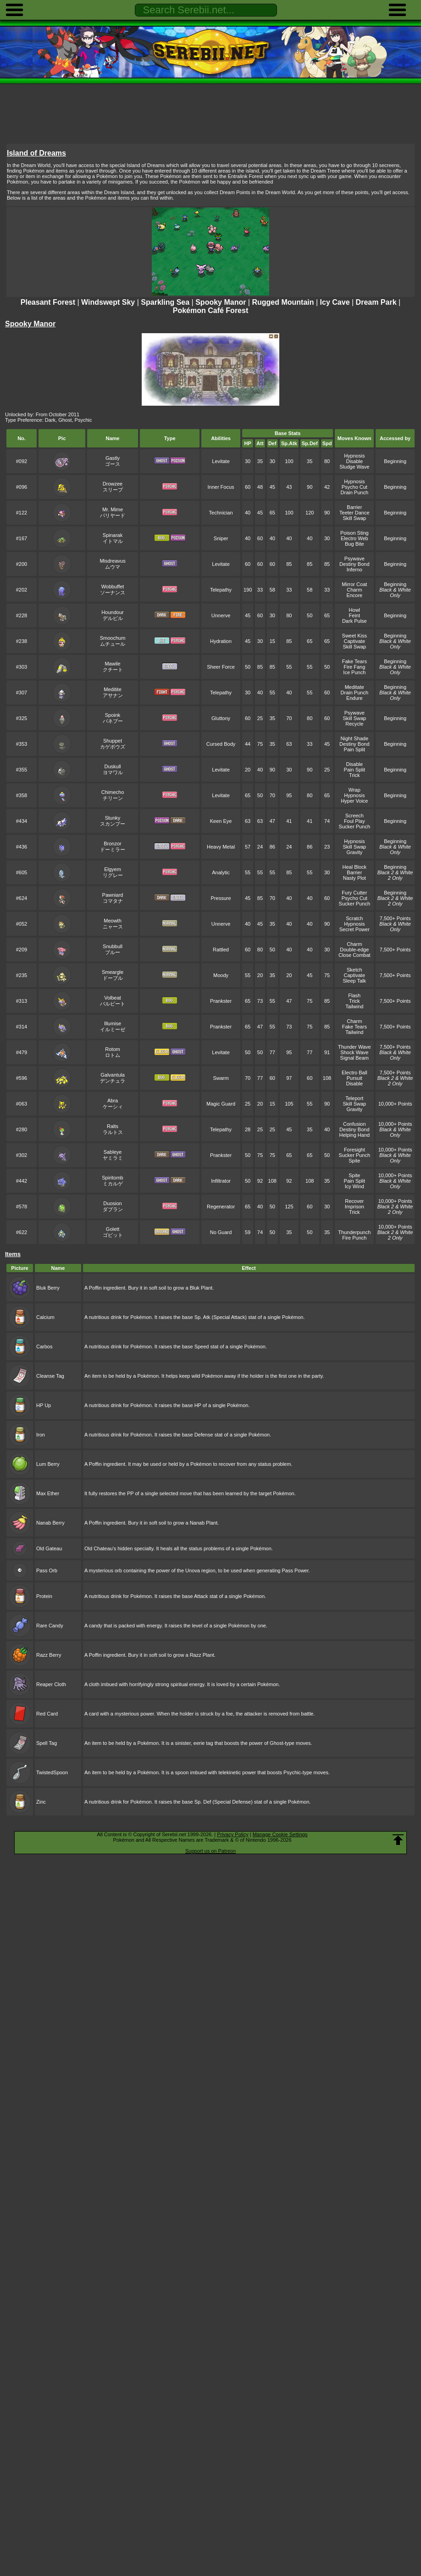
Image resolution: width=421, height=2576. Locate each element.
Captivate (354, 641)
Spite (354, 1160)
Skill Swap (354, 518)
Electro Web (354, 538)
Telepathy (221, 589)
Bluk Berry (48, 1288)
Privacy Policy (232, 1834)
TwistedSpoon (52, 1772)
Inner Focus (220, 487)
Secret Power (354, 929)
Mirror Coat (354, 584)
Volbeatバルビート (112, 1000)
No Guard (221, 1232)
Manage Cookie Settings (280, 1834)
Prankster (221, 1001)
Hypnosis (354, 455)
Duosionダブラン (113, 1206)
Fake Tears (354, 661)
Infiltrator (221, 1181)
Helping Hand (354, 1135)
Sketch (354, 969)
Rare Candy (49, 1625)
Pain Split (354, 749)
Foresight (354, 1149)
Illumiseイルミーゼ (112, 1026)
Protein (44, 1596)
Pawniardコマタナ (112, 898)
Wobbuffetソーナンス (112, 589)
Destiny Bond (354, 564)
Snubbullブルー (112, 949)
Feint (354, 615)
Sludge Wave (354, 466)
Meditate (354, 687)
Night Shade (355, 738)
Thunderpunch (354, 1232)
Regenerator (221, 1206)
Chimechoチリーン (112, 795)
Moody (220, 975)
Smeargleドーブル (112, 975)
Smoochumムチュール (113, 641)
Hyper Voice (354, 801)
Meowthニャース (113, 923)
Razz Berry (48, 1655)
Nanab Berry (50, 1522)
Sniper (221, 538)
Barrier (354, 507)
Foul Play (354, 821)
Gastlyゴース (112, 461)
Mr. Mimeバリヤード (112, 512)
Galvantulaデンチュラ (112, 1078)
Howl (354, 610)
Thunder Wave (354, 1047)
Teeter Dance (354, 512)
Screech (354, 815)
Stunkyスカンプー (112, 821)
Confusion (354, 1124)
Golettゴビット (113, 1232)
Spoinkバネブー (113, 718)
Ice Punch (354, 672)
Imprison (354, 1206)
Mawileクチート (113, 666)
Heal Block (355, 867)
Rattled (221, 949)
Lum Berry (48, 1464)
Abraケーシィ (113, 1103)
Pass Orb (46, 1570)
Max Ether (47, 1493)
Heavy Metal (221, 846)
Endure (354, 698)
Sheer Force (221, 667)
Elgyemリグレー (113, 872)
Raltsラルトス (113, 1129)
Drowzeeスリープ (113, 486)
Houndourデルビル (112, 615)
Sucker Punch (354, 826)
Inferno (354, 569)
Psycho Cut (354, 487)
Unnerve (221, 615)
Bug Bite (354, 544)
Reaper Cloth (51, 1684)
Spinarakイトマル (113, 538)
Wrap (354, 790)
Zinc (41, 1802)
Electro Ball (354, 1072)
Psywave (354, 558)
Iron (40, 1434)
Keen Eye (221, 821)
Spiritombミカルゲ (112, 1180)
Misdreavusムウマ (112, 564)
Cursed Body (221, 744)
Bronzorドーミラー (112, 846)
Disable (354, 461)
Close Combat (354, 955)
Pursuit (354, 1078)
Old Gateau (49, 1548)
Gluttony (220, 718)
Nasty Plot (354, 878)
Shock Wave (354, 1052)
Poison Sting (354, 533)
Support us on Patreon (210, 1851)
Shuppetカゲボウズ (112, 743)
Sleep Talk (354, 980)
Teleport (354, 1098)
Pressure (221, 898)
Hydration (221, 641)
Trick (354, 775)
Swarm (220, 1078)
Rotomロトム (112, 1052)
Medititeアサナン (113, 692)
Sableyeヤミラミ (113, 1155)
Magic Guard (220, 1103)
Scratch (354, 918)
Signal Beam (354, 1058)
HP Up (43, 1405)
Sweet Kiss (354, 635)
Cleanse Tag (50, 1376)
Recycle (354, 723)
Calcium (45, 1317)
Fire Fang (354, 667)
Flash (354, 995)
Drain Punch (355, 492)
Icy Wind (354, 1186)
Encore (354, 595)
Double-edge (354, 949)
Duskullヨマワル (113, 769)
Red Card (47, 1713)
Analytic (221, 872)
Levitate (221, 461)
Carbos (44, 1346)
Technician (221, 512)
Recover (354, 1201)
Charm (354, 589)
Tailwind (354, 1006)
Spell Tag (46, 1743)
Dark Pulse (354, 621)
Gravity (354, 852)
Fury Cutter (354, 892)
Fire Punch (354, 1238)
